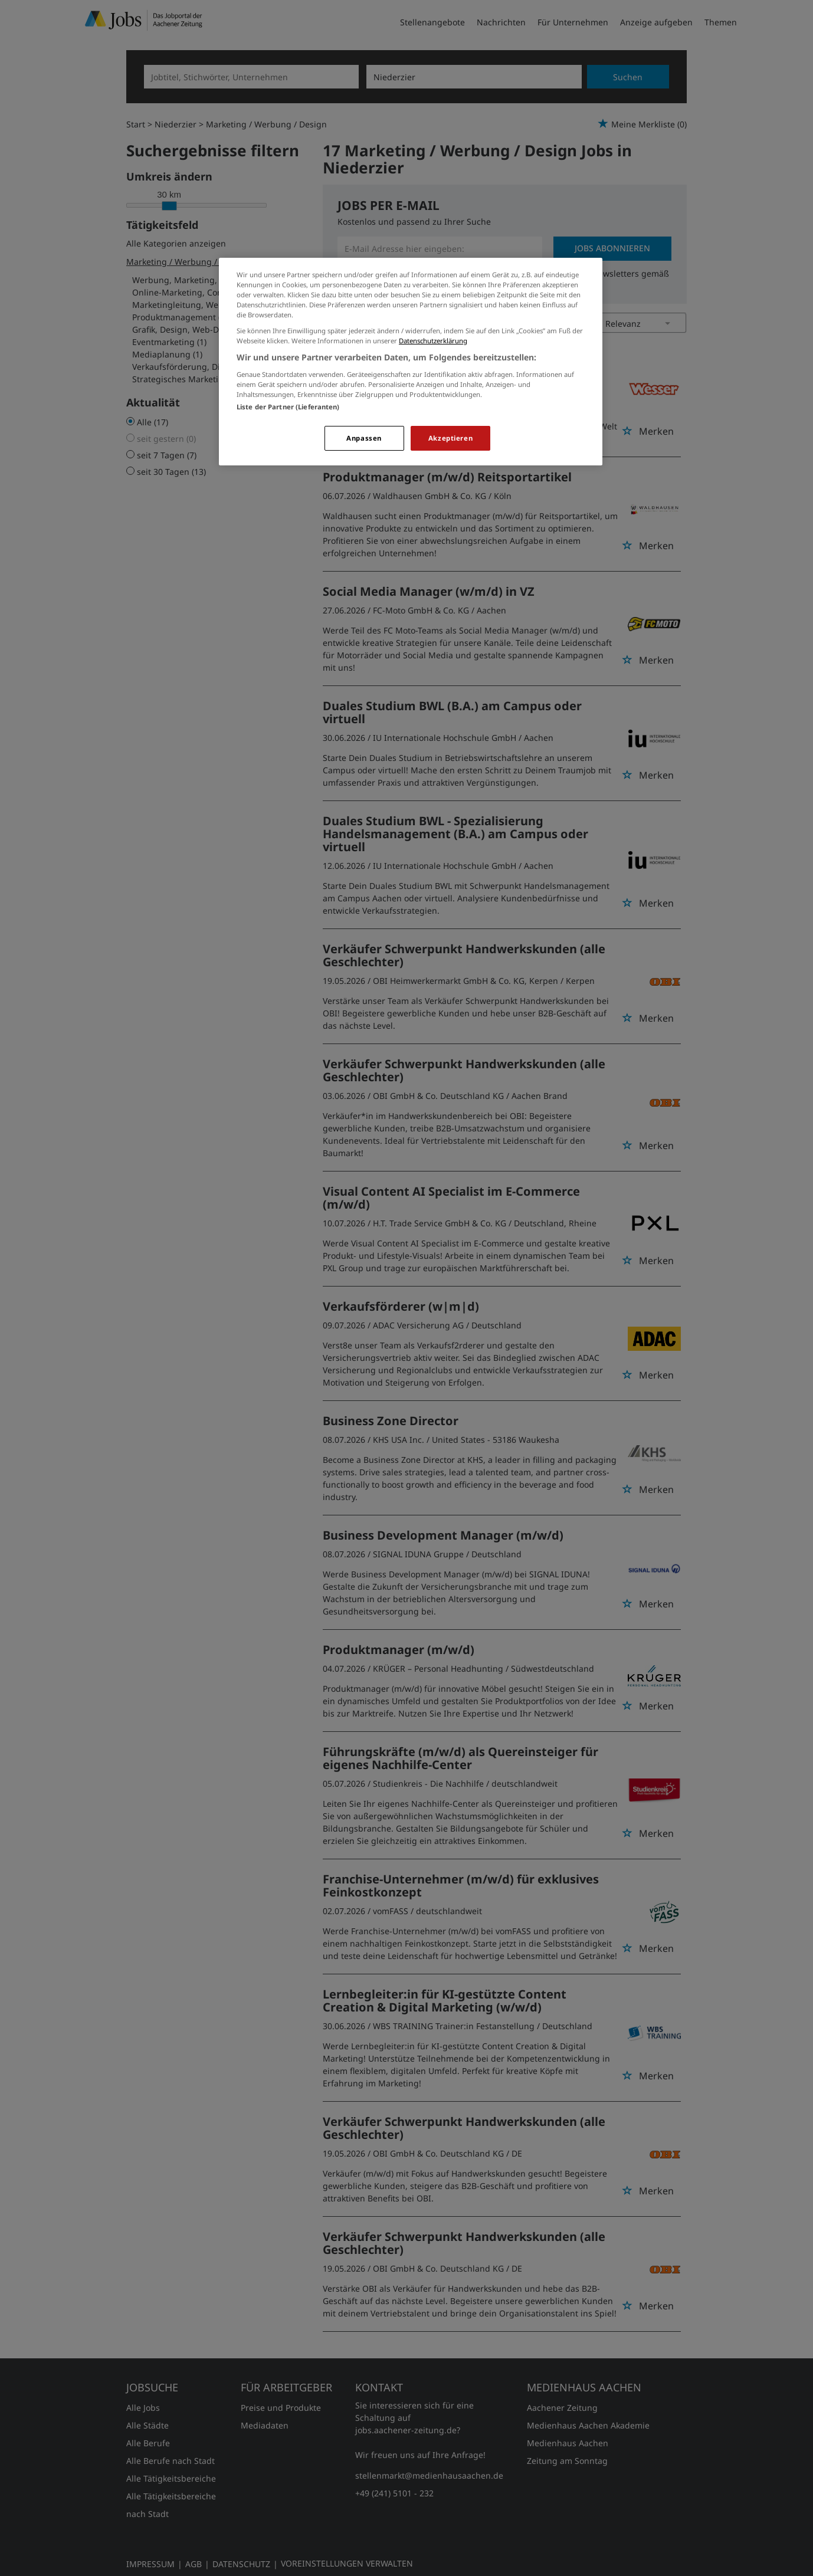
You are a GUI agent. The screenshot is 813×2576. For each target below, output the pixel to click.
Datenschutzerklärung (433, 340)
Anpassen (364, 438)
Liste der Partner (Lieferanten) (288, 406)
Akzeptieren (450, 438)
